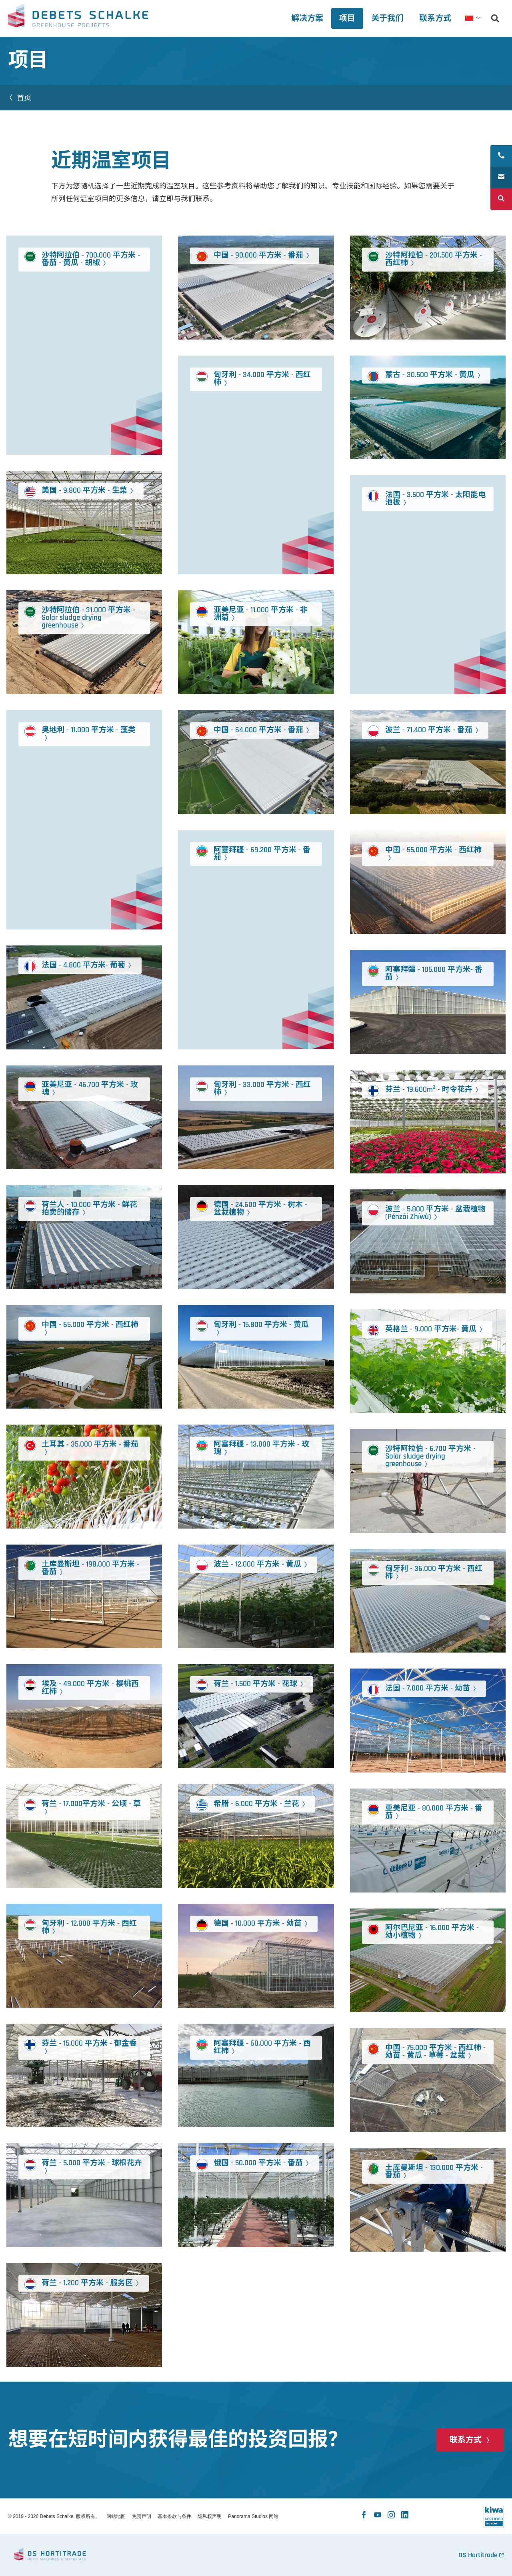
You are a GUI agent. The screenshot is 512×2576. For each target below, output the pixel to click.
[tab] (387, 18)
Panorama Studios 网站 (253, 2516)
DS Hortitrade (478, 2555)
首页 (25, 97)
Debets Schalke (78, 18)
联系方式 (466, 2440)
